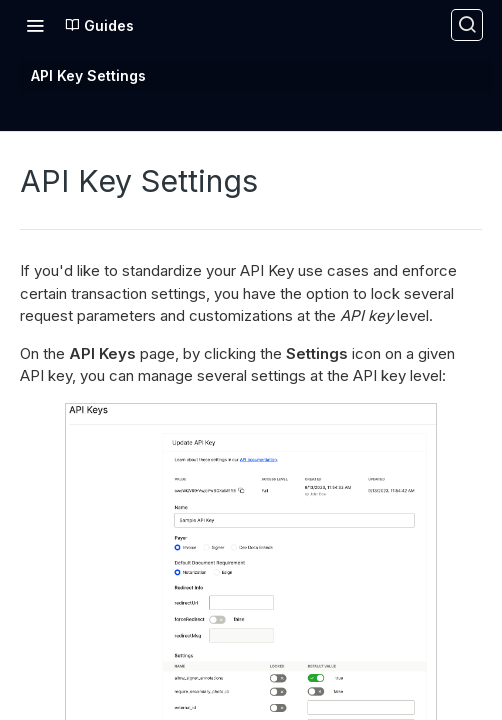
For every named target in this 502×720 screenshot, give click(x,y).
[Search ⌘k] (467, 25)
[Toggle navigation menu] (35, 25)
